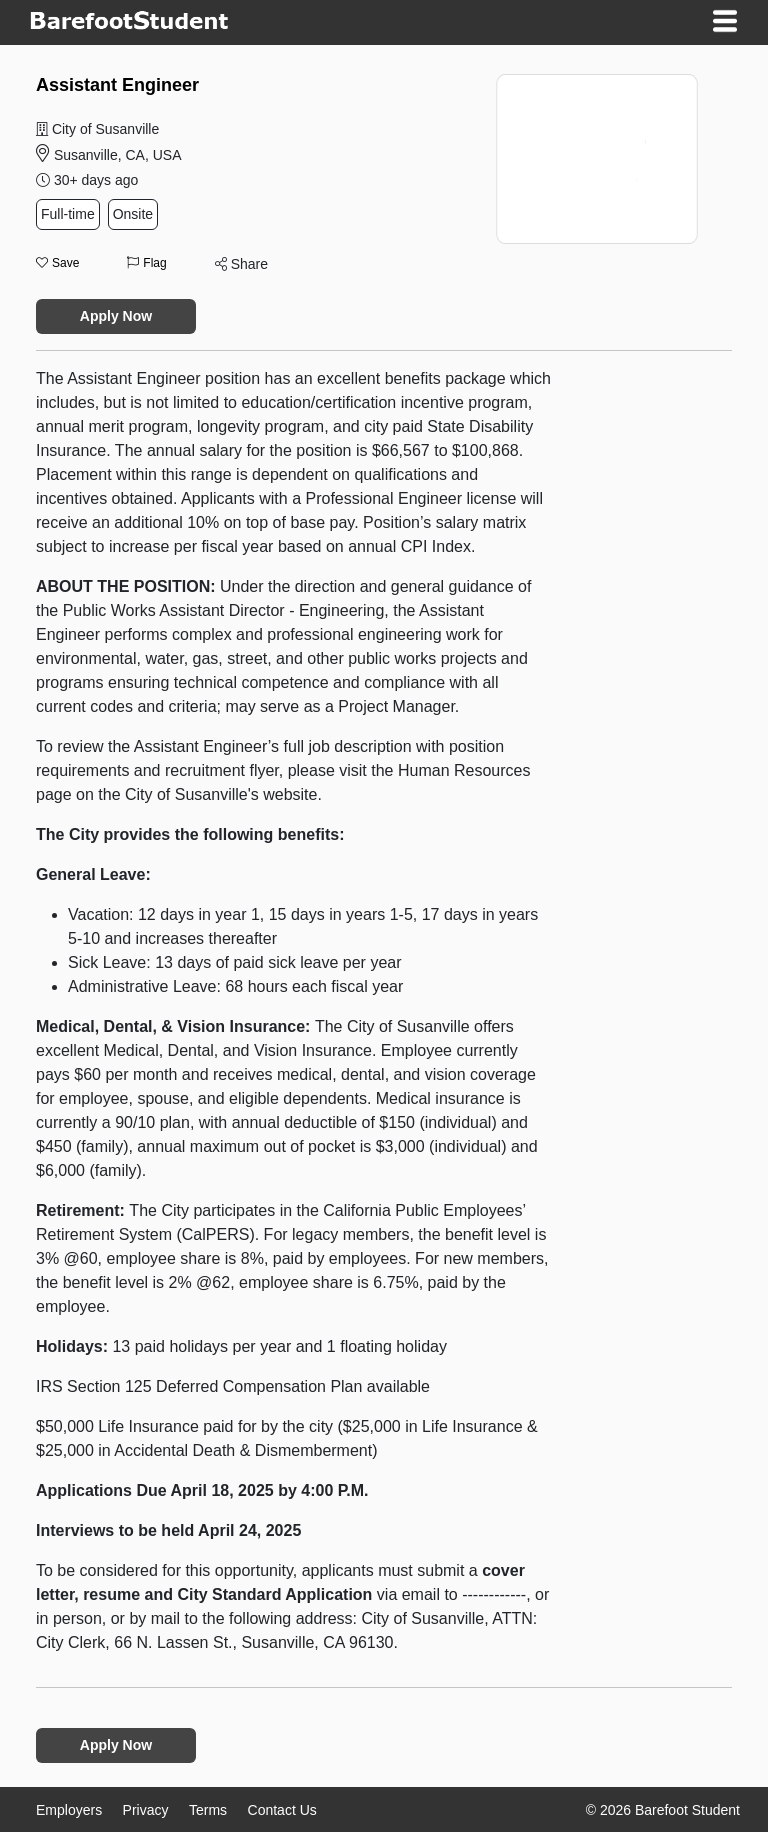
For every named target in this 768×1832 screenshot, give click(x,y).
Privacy (146, 1810)
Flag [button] (146, 263)
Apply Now (116, 316)
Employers (69, 1810)
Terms (208, 1810)
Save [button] (57, 263)
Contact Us (282, 1810)
